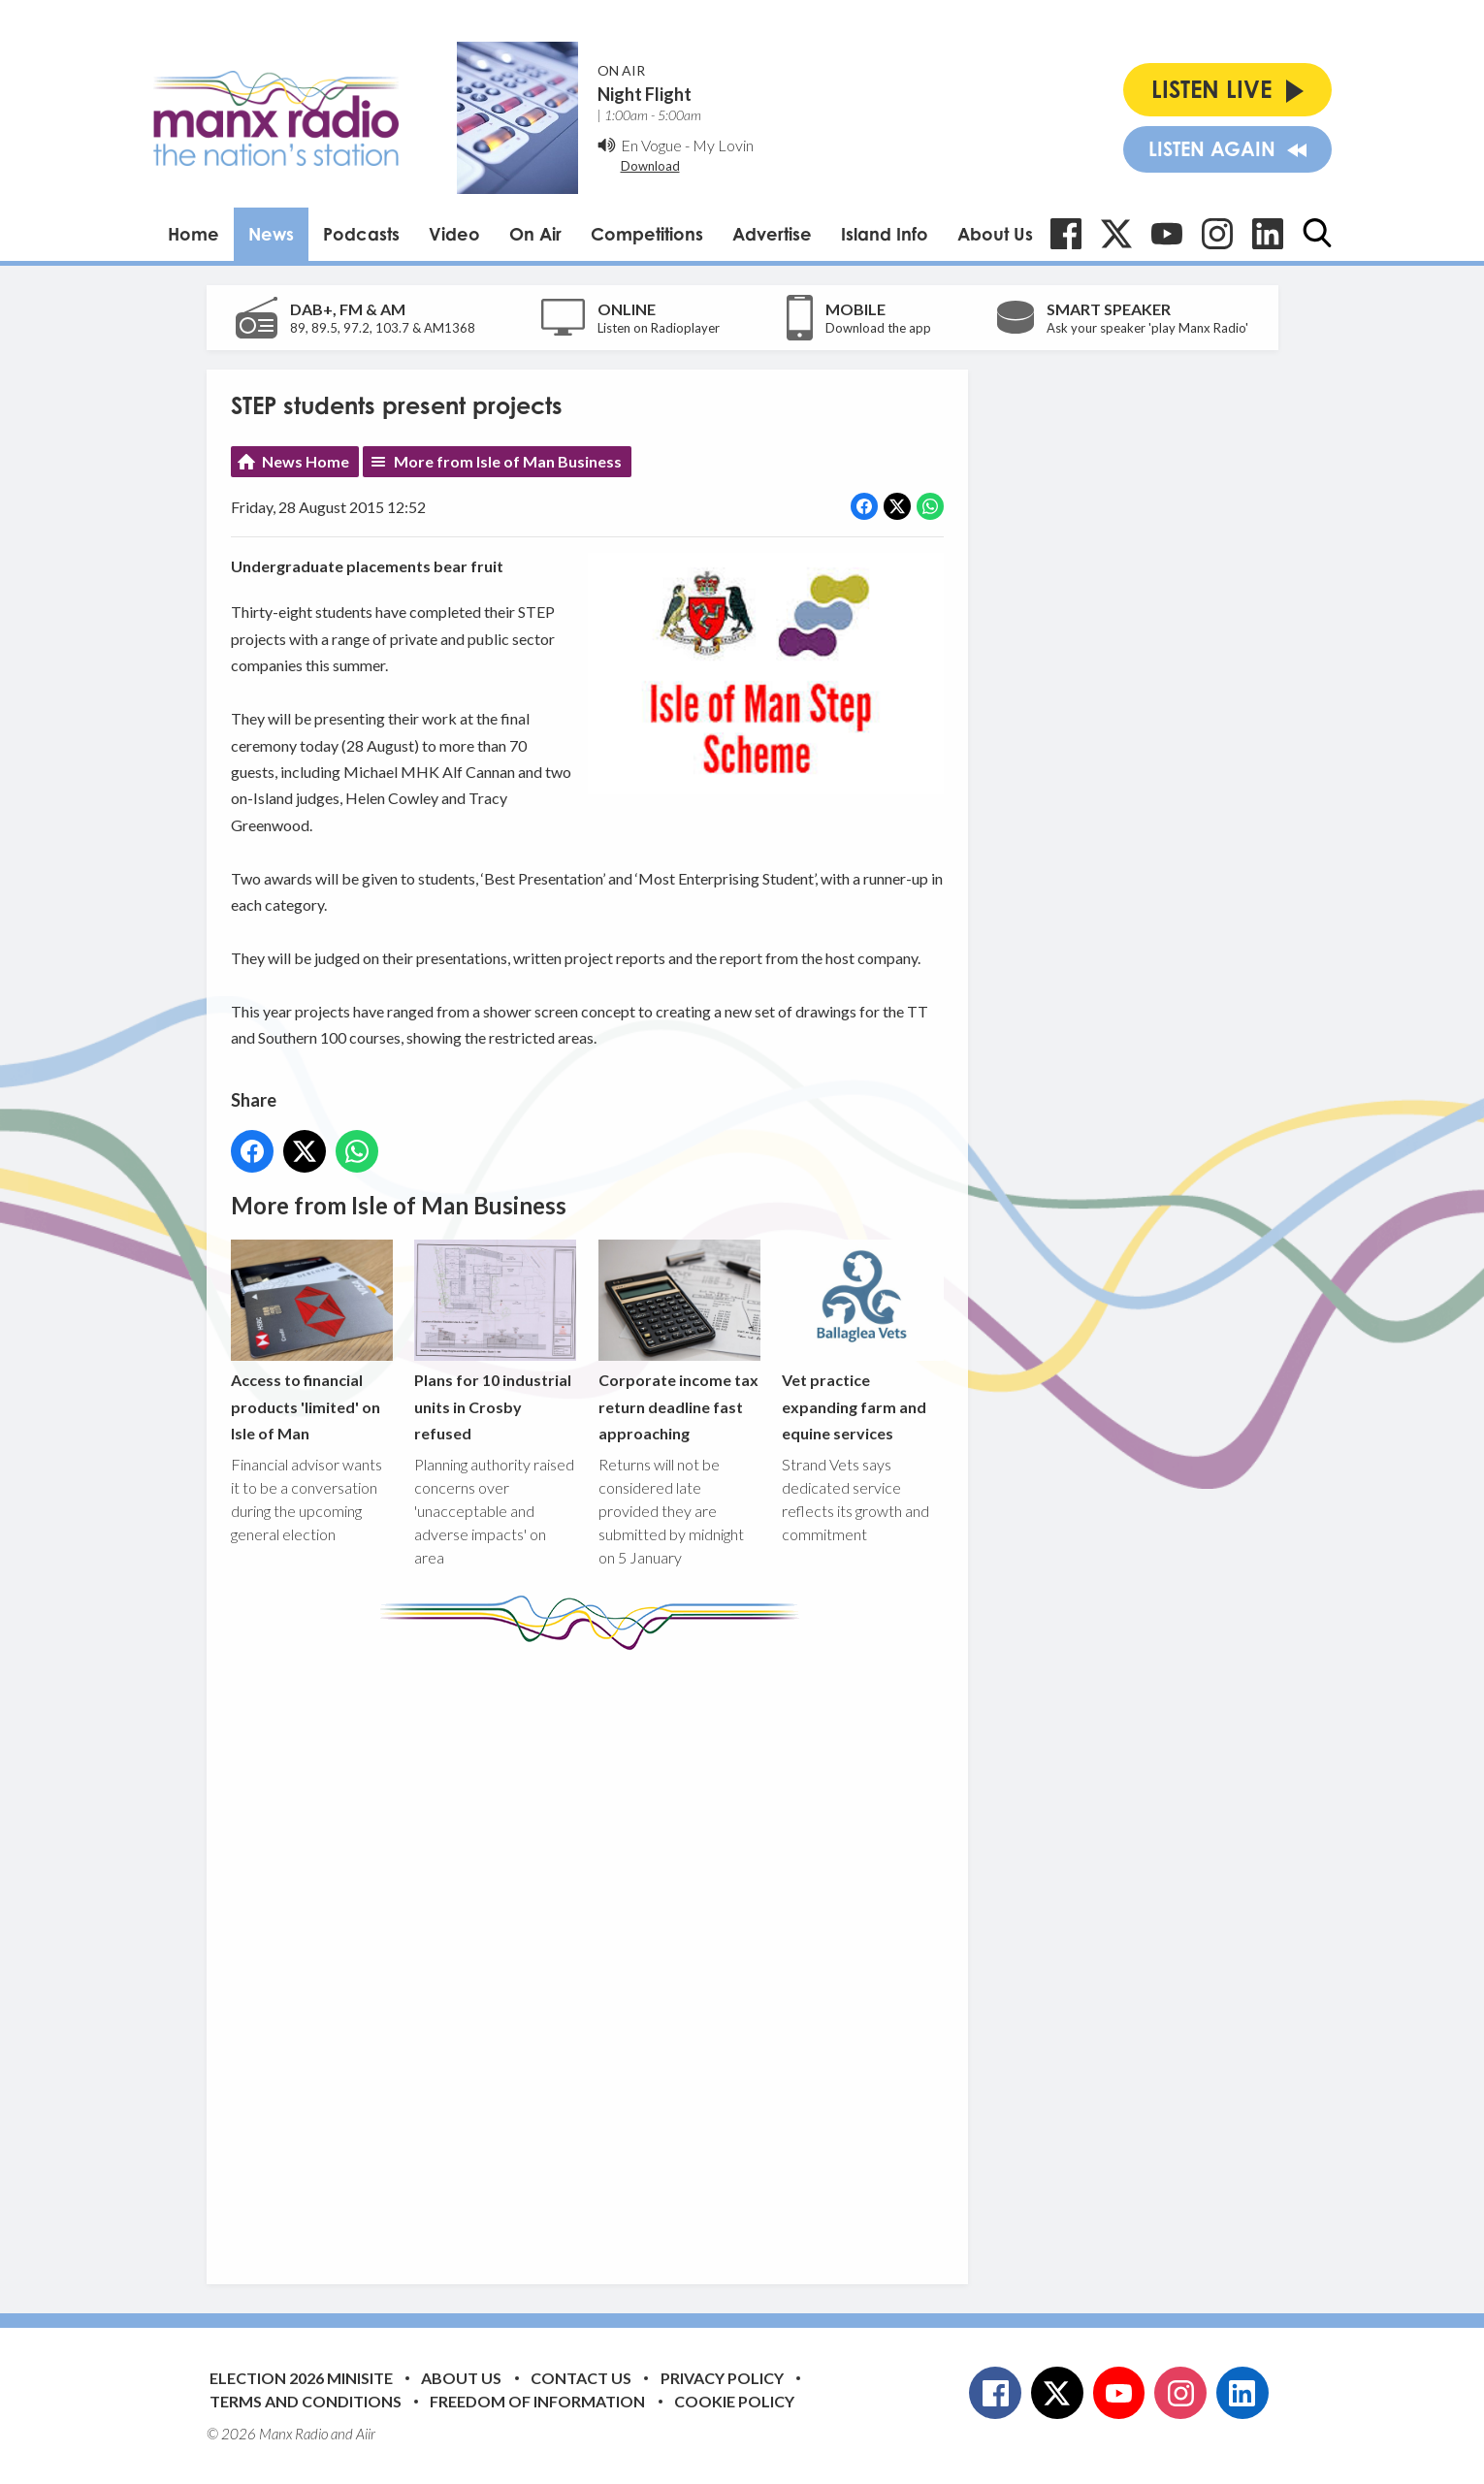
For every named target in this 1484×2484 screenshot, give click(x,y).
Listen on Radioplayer (658, 328)
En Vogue (651, 145)
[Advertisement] (594, 1952)
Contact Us (581, 2378)
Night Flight (644, 94)
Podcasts (361, 233)
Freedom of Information (537, 2401)
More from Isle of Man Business (508, 461)
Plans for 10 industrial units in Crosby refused (495, 1341)
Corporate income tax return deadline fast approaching (678, 1341)
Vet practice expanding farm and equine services (862, 1341)
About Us (995, 233)
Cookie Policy (734, 2401)
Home (193, 233)
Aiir (365, 2433)
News (271, 233)
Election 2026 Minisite (301, 2378)
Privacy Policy (722, 2378)
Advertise (772, 233)
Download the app (878, 328)
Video (454, 233)
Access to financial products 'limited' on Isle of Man (312, 1341)
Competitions (647, 233)
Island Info (884, 233)
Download (650, 166)
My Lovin (723, 145)
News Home (305, 461)
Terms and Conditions (306, 2401)
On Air (535, 233)
